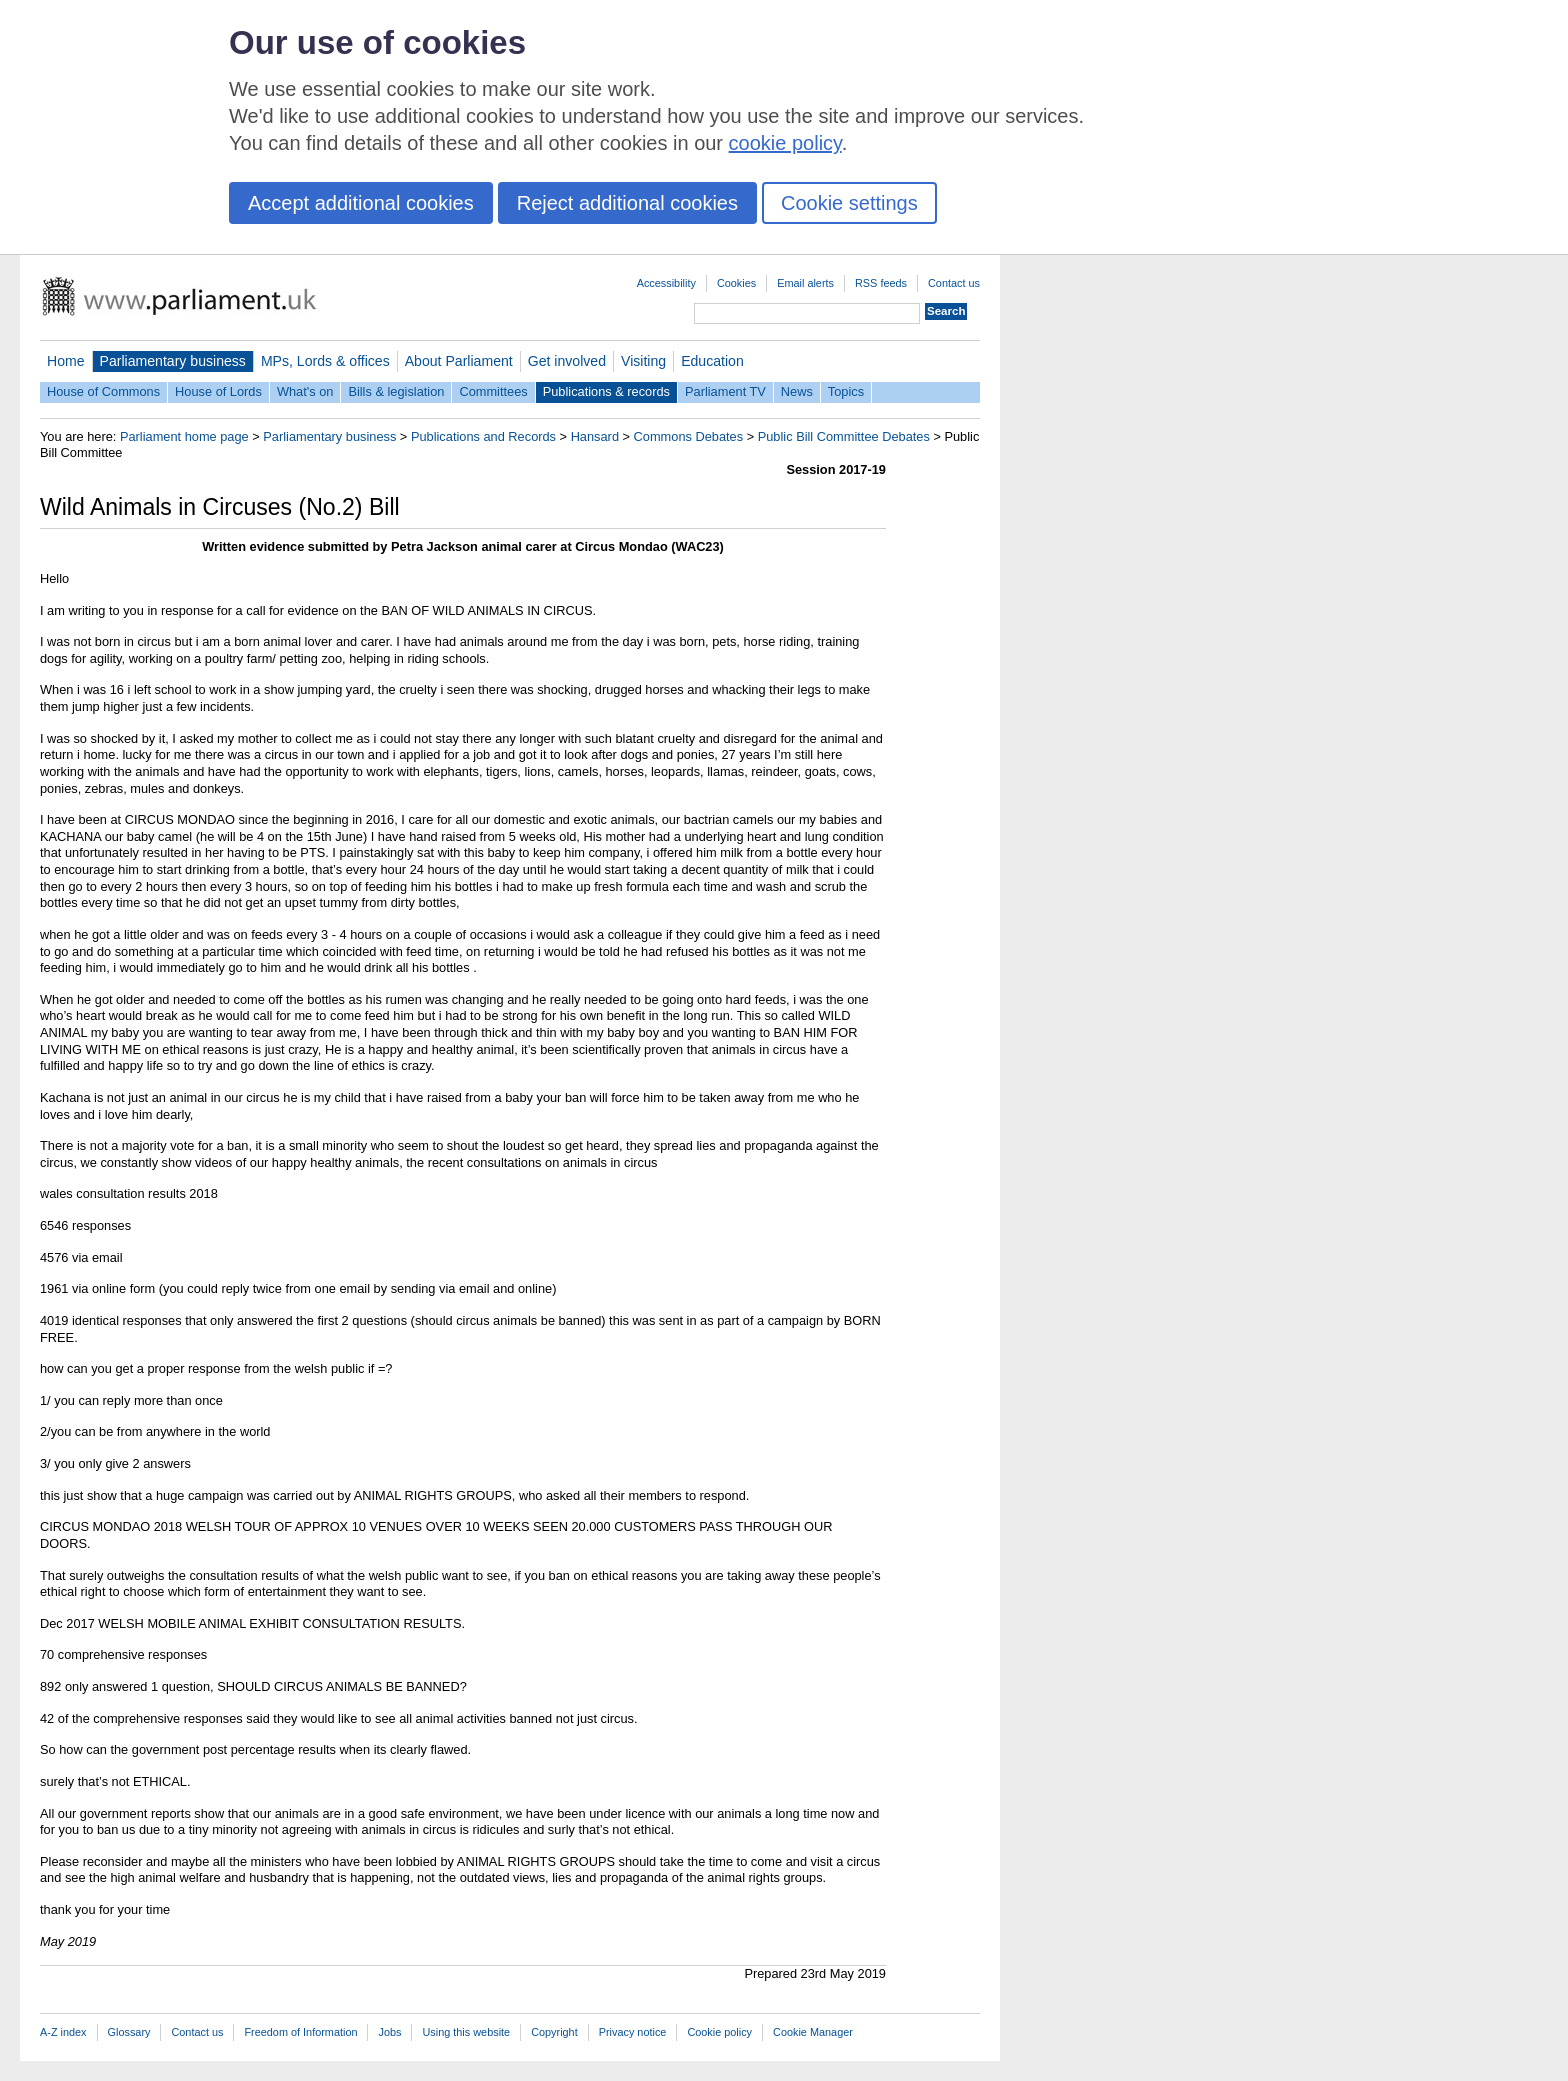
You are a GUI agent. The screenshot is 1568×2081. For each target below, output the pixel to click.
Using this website (466, 2032)
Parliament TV (725, 391)
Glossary (129, 2032)
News (797, 391)
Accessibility (666, 283)
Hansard (595, 436)
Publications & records (606, 391)
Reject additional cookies (627, 203)
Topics (846, 391)
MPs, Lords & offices (325, 361)
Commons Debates (689, 436)
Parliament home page (184, 436)
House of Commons (103, 391)
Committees (493, 391)
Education (712, 361)
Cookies (736, 283)
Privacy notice (633, 2032)
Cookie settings (849, 203)
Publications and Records (483, 436)
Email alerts (805, 283)
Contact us (954, 283)
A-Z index (63, 2032)
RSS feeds (881, 283)
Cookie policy (719, 2032)
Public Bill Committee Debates (844, 436)
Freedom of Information (300, 2032)
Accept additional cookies (361, 203)
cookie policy (785, 143)
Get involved (567, 361)
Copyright (554, 2032)
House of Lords (218, 391)
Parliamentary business (173, 361)
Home (66, 361)
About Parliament (459, 361)
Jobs (389, 2032)
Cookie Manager (813, 2032)
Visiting (643, 361)
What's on (305, 391)
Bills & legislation (396, 391)
